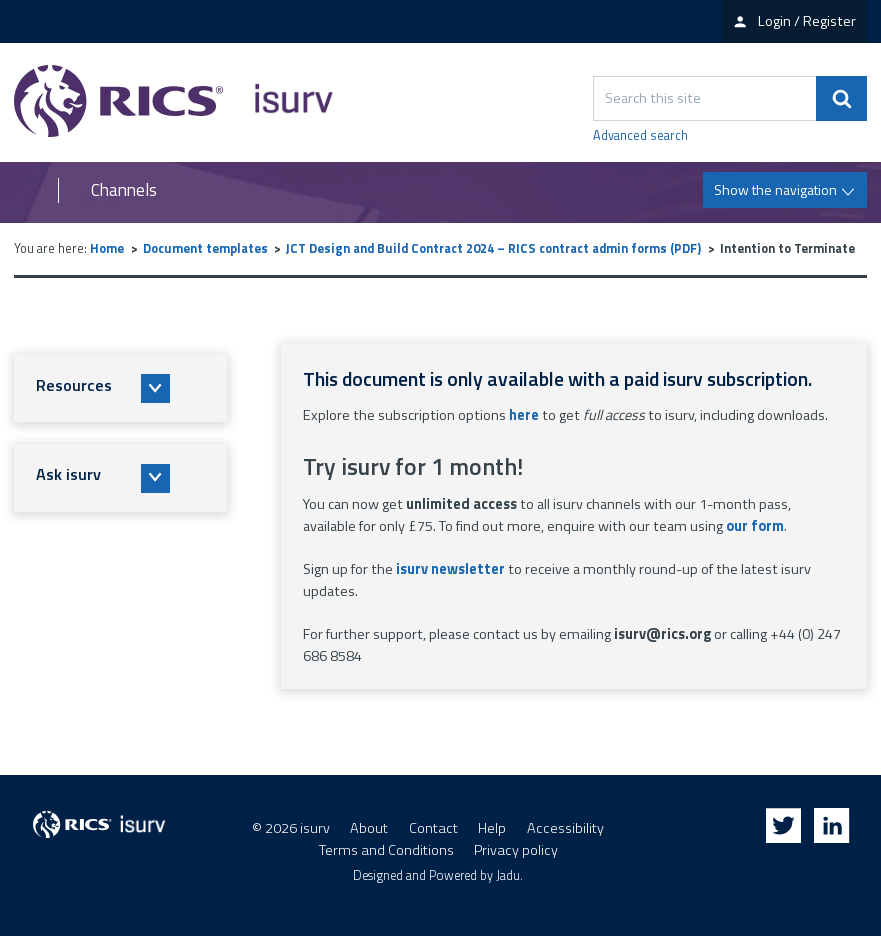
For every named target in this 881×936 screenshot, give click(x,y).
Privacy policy (516, 850)
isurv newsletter (450, 569)
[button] (120, 388)
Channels (124, 190)
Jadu (508, 875)
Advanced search (640, 136)
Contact (433, 828)
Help (492, 828)
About (369, 828)
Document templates (205, 248)
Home (107, 248)
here (524, 415)
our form (755, 526)
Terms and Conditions (386, 850)
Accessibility (565, 828)
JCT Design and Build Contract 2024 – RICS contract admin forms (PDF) (493, 248)
